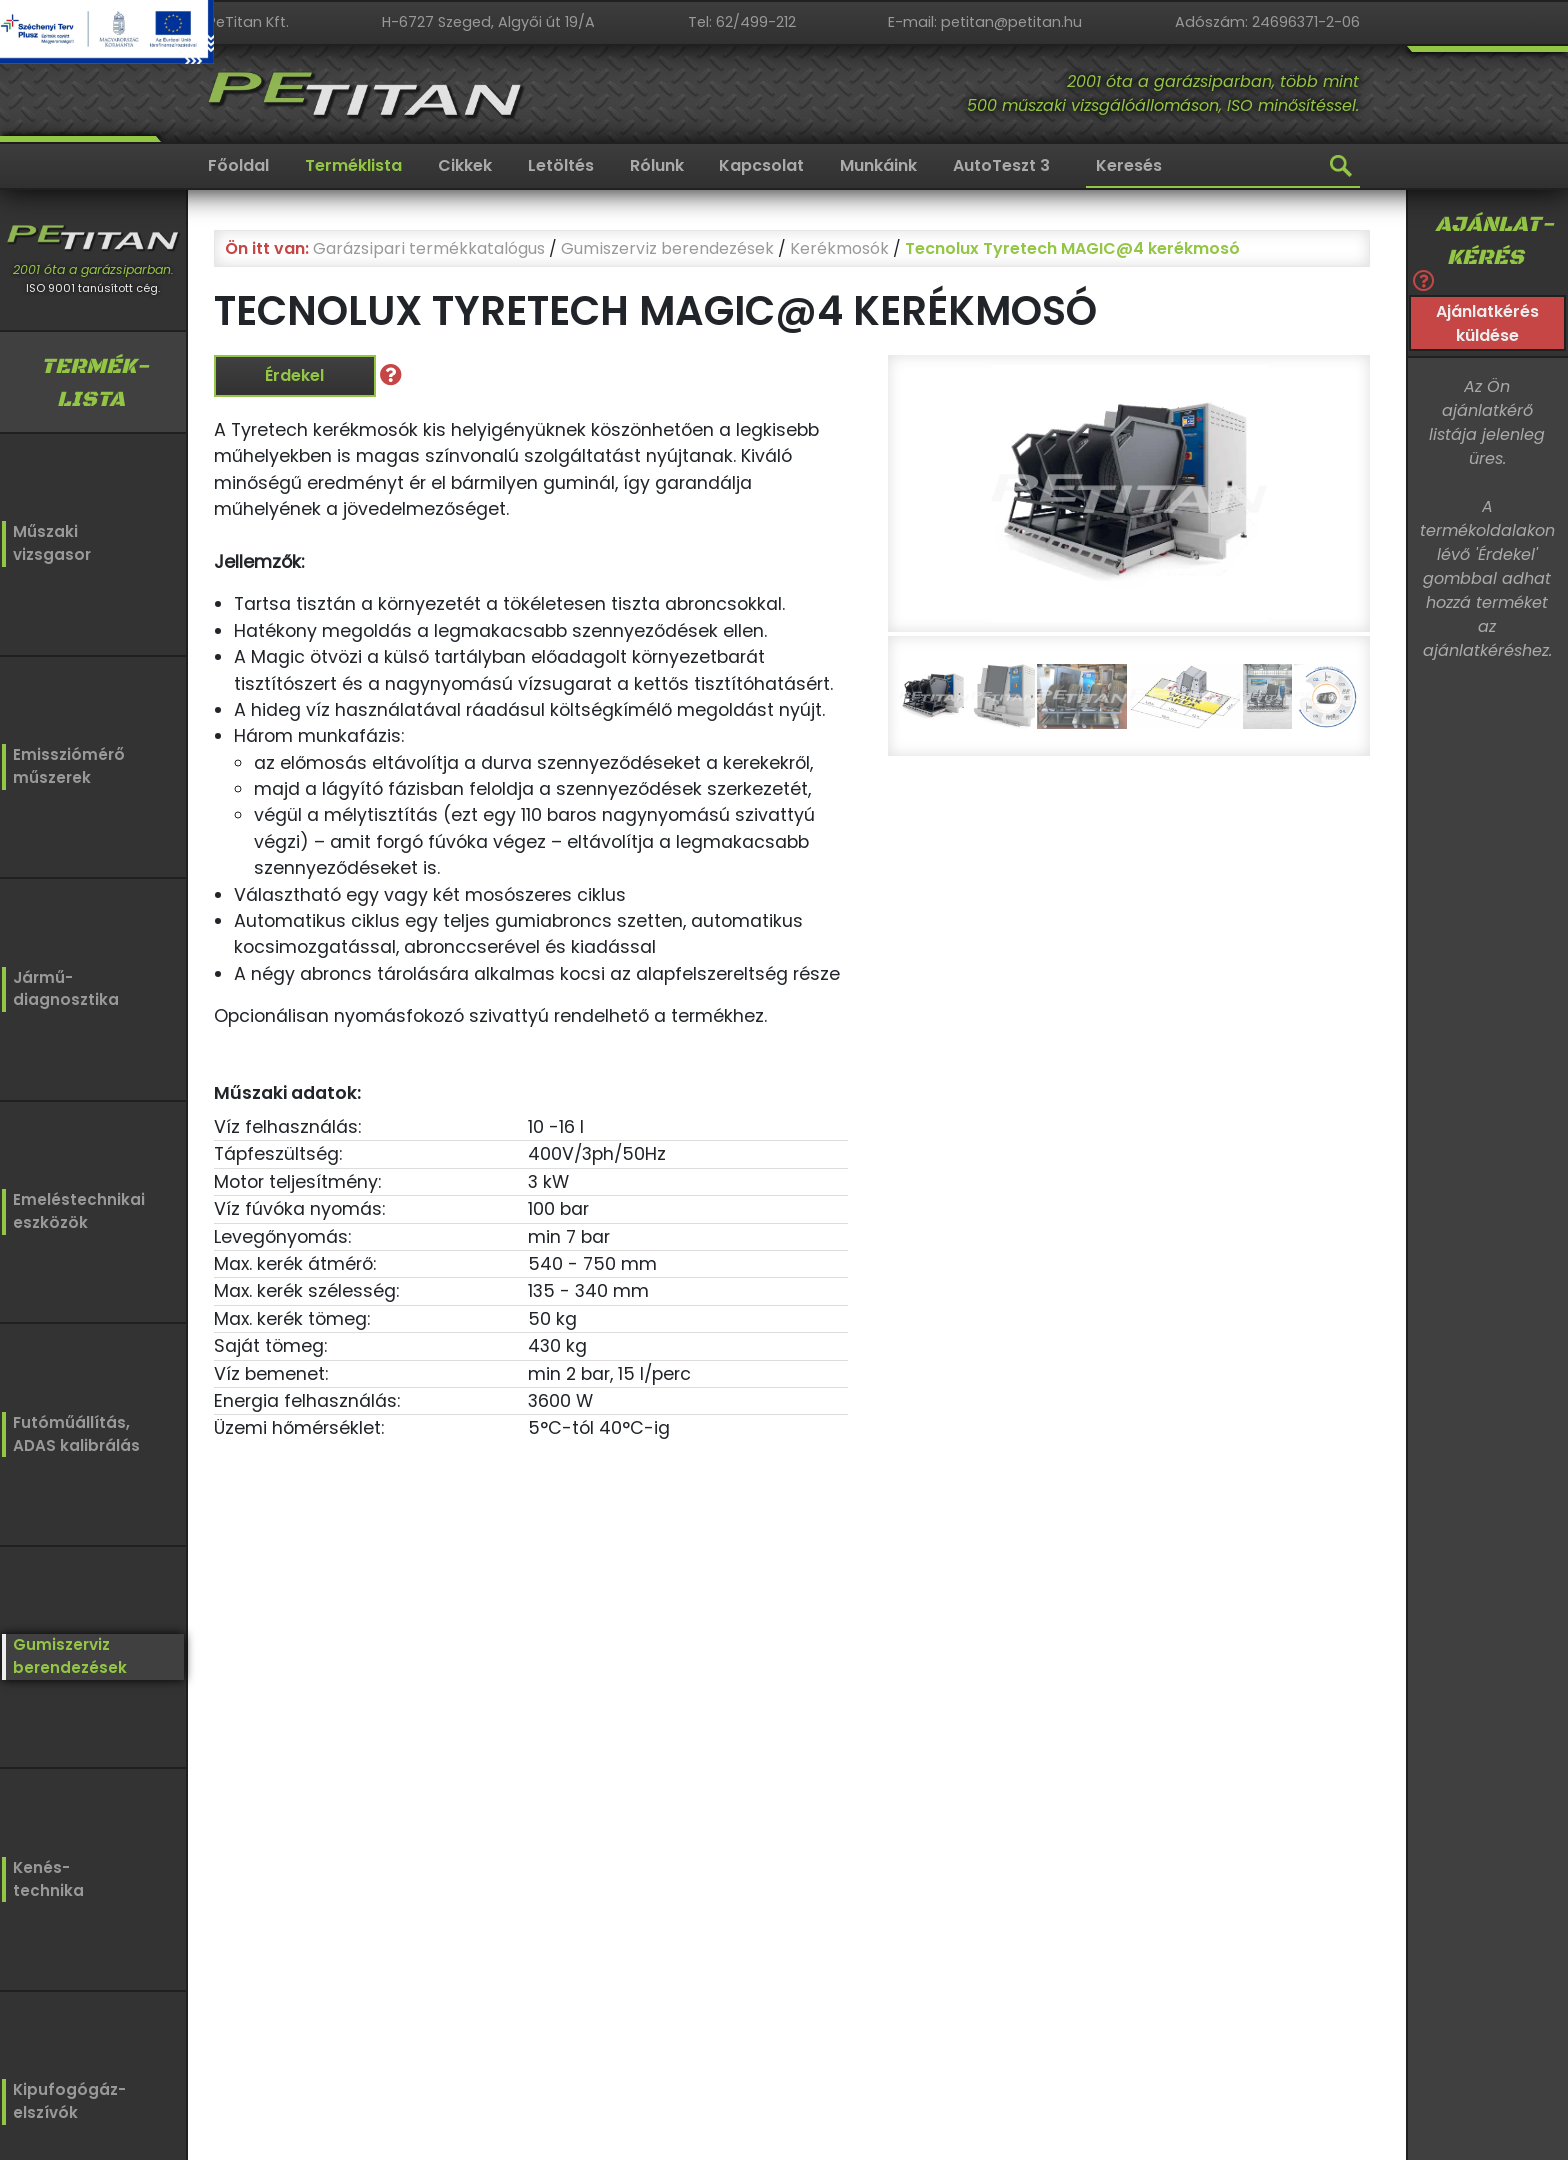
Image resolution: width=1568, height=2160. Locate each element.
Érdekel (294, 375)
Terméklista (353, 165)
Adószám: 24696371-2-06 (1267, 22)
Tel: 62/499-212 (742, 22)
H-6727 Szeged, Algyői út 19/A (488, 22)
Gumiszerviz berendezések (667, 248)
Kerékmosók (839, 248)
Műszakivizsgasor (48, 543)
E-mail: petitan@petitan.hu (985, 22)
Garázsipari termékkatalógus (429, 248)
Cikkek (465, 165)
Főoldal (238, 165)
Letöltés (561, 165)
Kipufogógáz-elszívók (69, 2099)
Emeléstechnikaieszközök (71, 1207)
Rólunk (657, 165)
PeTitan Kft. (248, 22)
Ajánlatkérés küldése (1487, 323)
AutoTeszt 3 (1001, 165)
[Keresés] (1223, 167)
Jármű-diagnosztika (61, 986)
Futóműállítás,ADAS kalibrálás (71, 1428)
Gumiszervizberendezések (62, 1650)
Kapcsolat (761, 165)
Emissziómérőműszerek (62, 764)
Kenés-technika (48, 1873)
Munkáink (878, 165)
